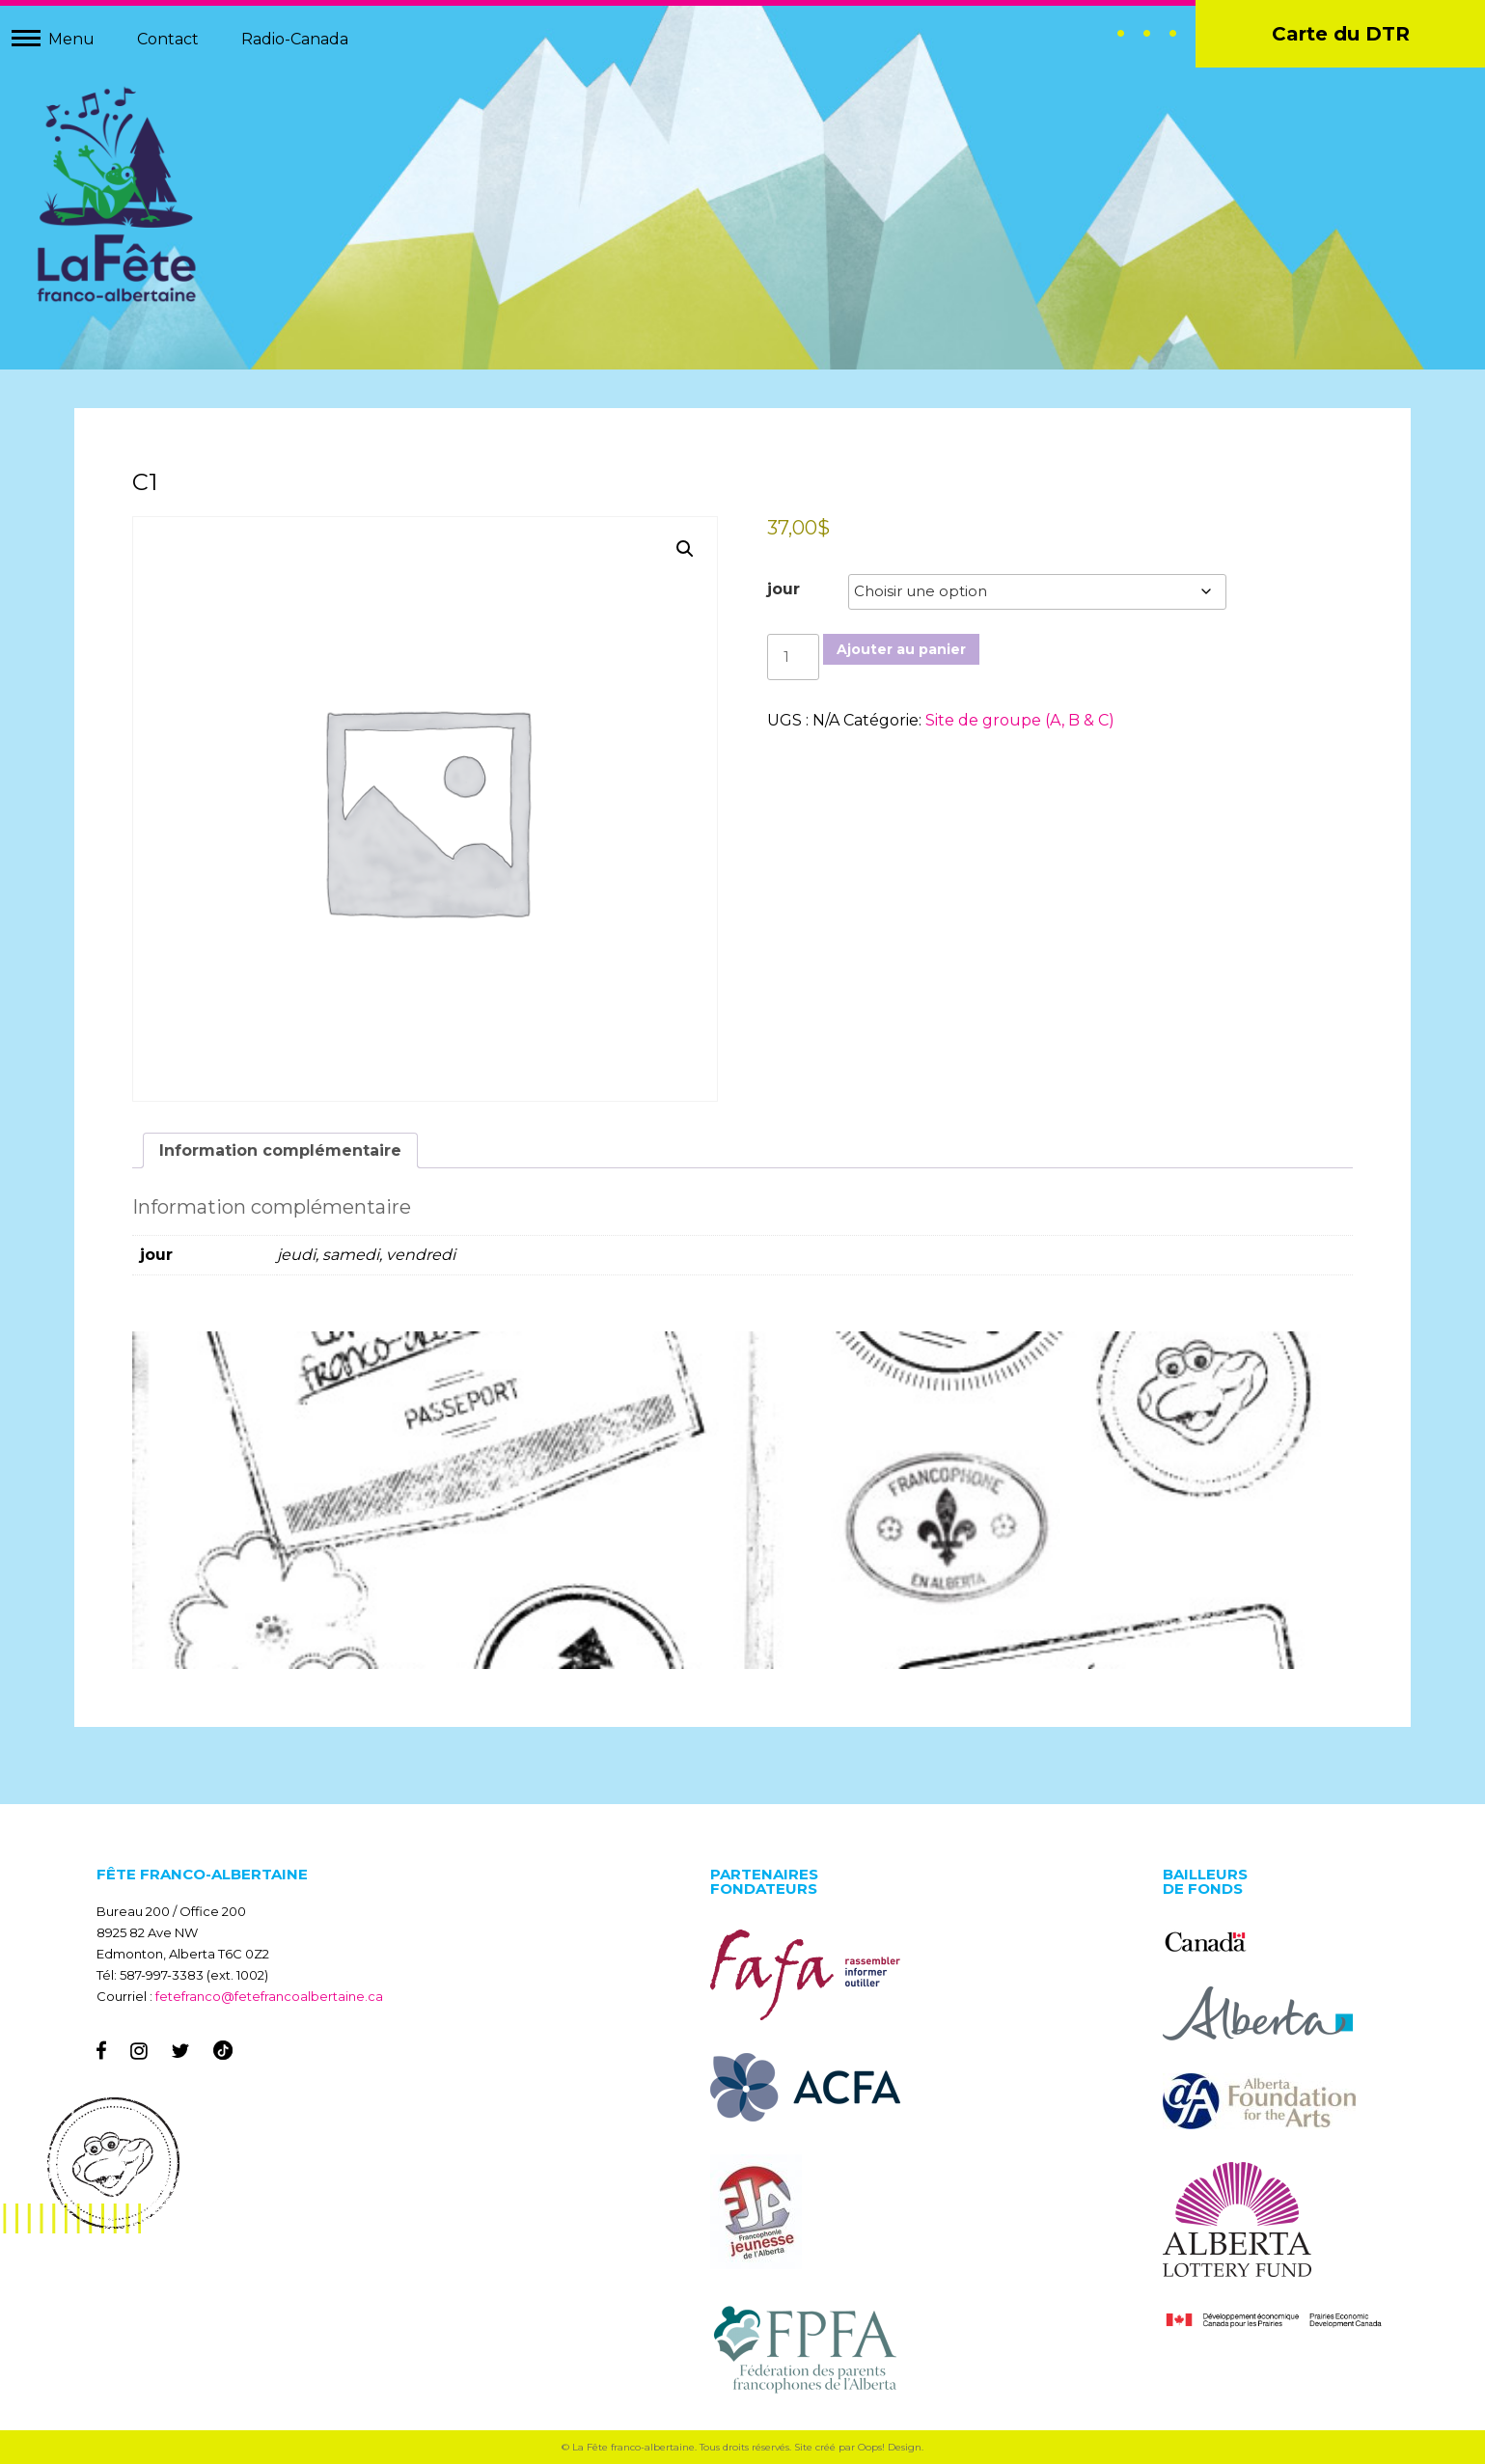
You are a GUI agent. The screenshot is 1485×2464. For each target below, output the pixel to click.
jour (783, 589)
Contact (168, 39)
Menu (71, 39)
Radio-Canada (294, 39)
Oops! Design (889, 2447)
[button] (685, 549)
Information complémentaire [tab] (280, 1150)
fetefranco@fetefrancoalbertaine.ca (269, 1996)
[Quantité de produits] (793, 657)
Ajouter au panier (901, 649)
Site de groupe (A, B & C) (1019, 720)
